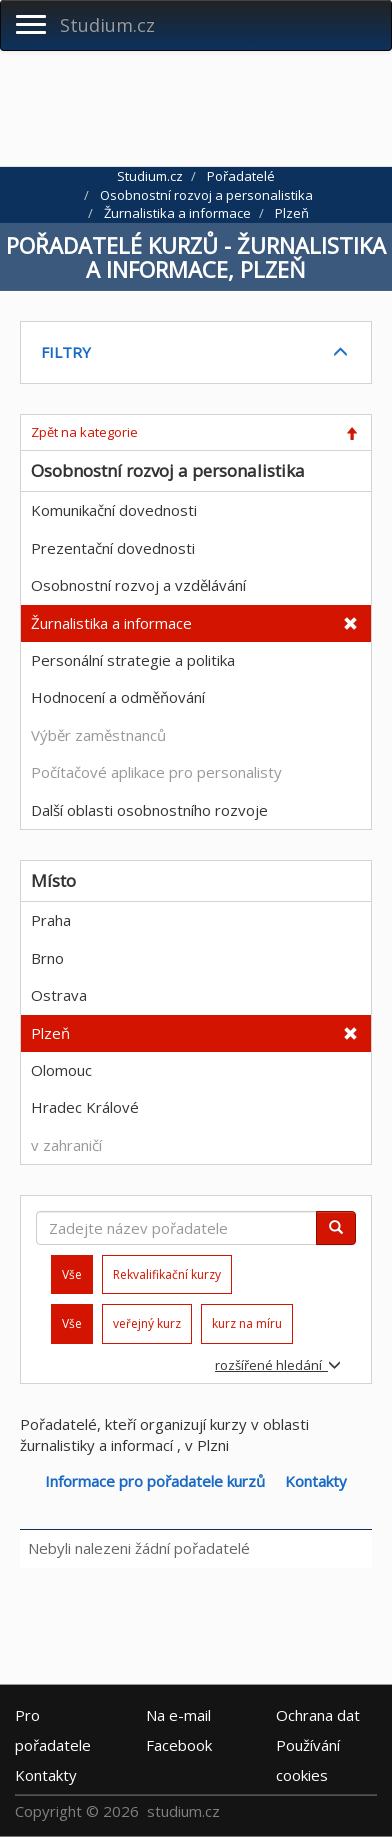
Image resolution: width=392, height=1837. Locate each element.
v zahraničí (66, 1145)
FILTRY (66, 352)
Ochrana (318, 1714)
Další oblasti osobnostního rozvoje (149, 810)
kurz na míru (247, 1323)
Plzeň (50, 1033)
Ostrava (59, 995)
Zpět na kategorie (84, 432)
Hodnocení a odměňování (118, 697)
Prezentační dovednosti (113, 548)
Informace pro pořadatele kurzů (155, 1481)
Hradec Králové (85, 1107)
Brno (47, 958)
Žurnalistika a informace (111, 623)
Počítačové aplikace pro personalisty (156, 772)
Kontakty (316, 1481)
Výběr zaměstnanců (98, 735)
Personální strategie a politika (133, 660)
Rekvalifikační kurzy (167, 1274)
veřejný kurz (147, 1323)
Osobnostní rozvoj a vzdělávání (138, 585)
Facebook (179, 1744)
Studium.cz (107, 25)
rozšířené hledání (278, 1365)
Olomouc (61, 1070)
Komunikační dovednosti (114, 510)
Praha (51, 920)
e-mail (178, 1714)
